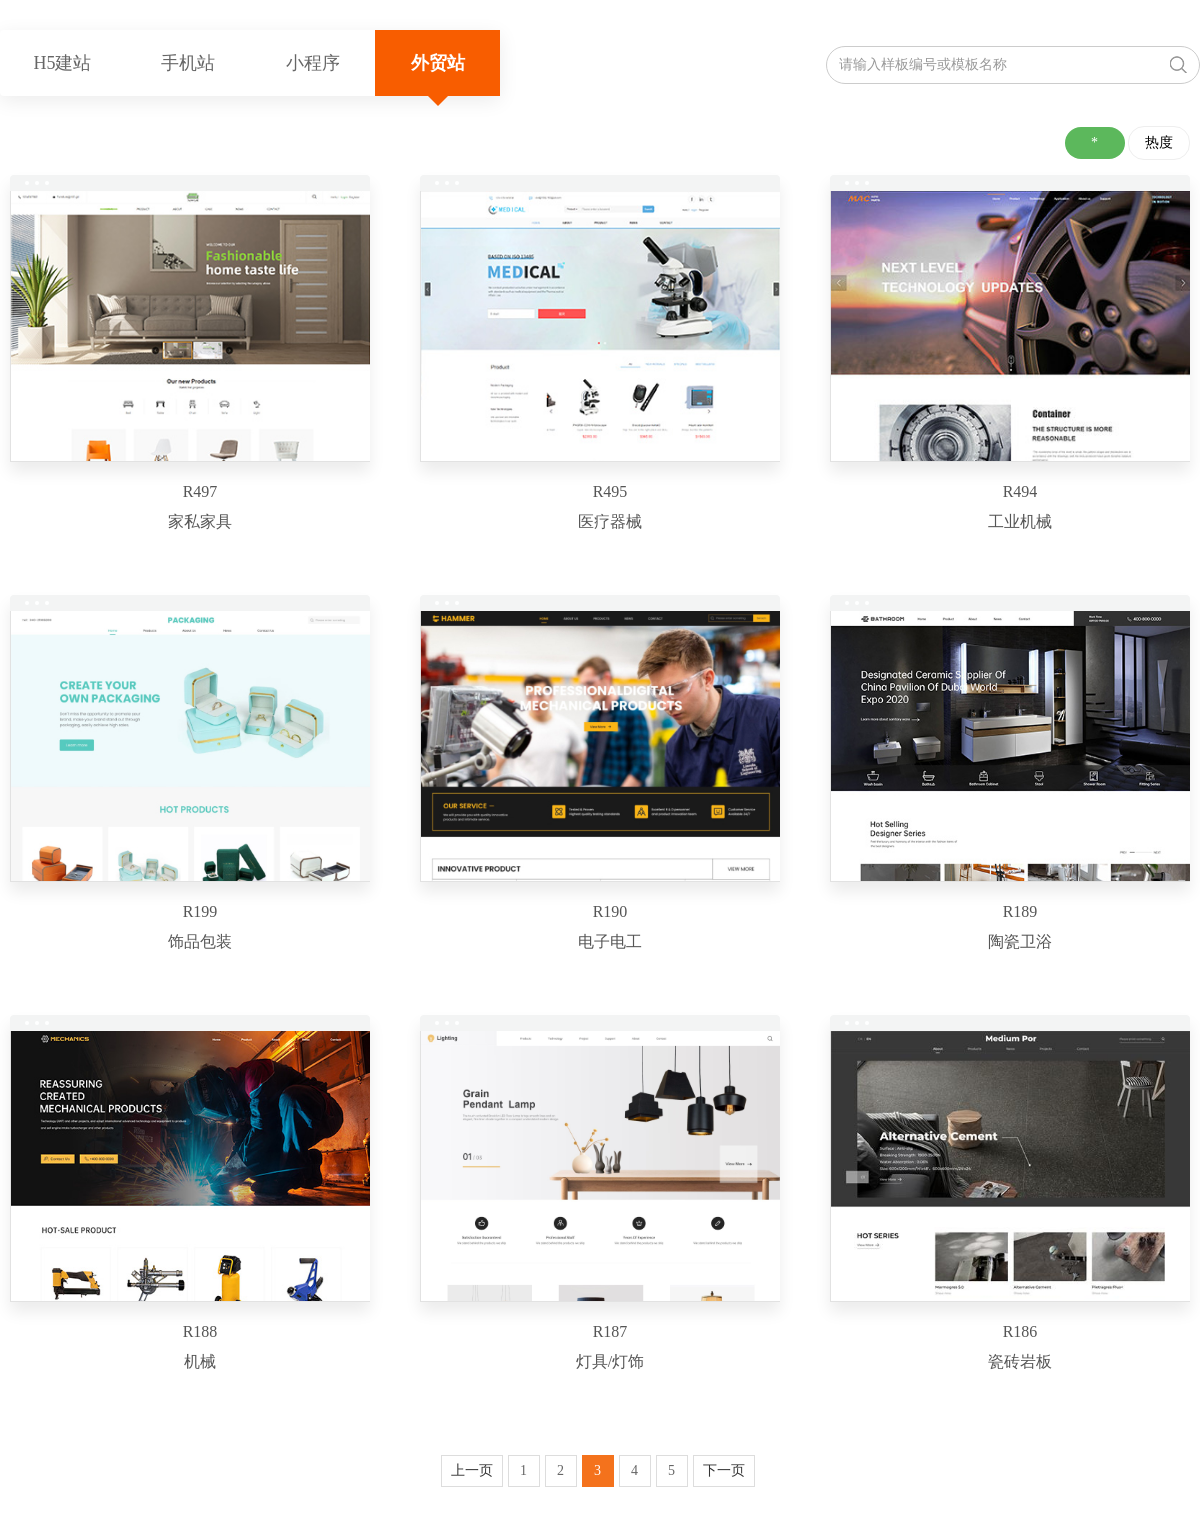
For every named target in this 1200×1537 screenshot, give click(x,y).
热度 (1159, 142)
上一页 (472, 1470)
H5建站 (63, 63)
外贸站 (438, 63)
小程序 (313, 63)
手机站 (188, 63)
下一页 (724, 1470)
